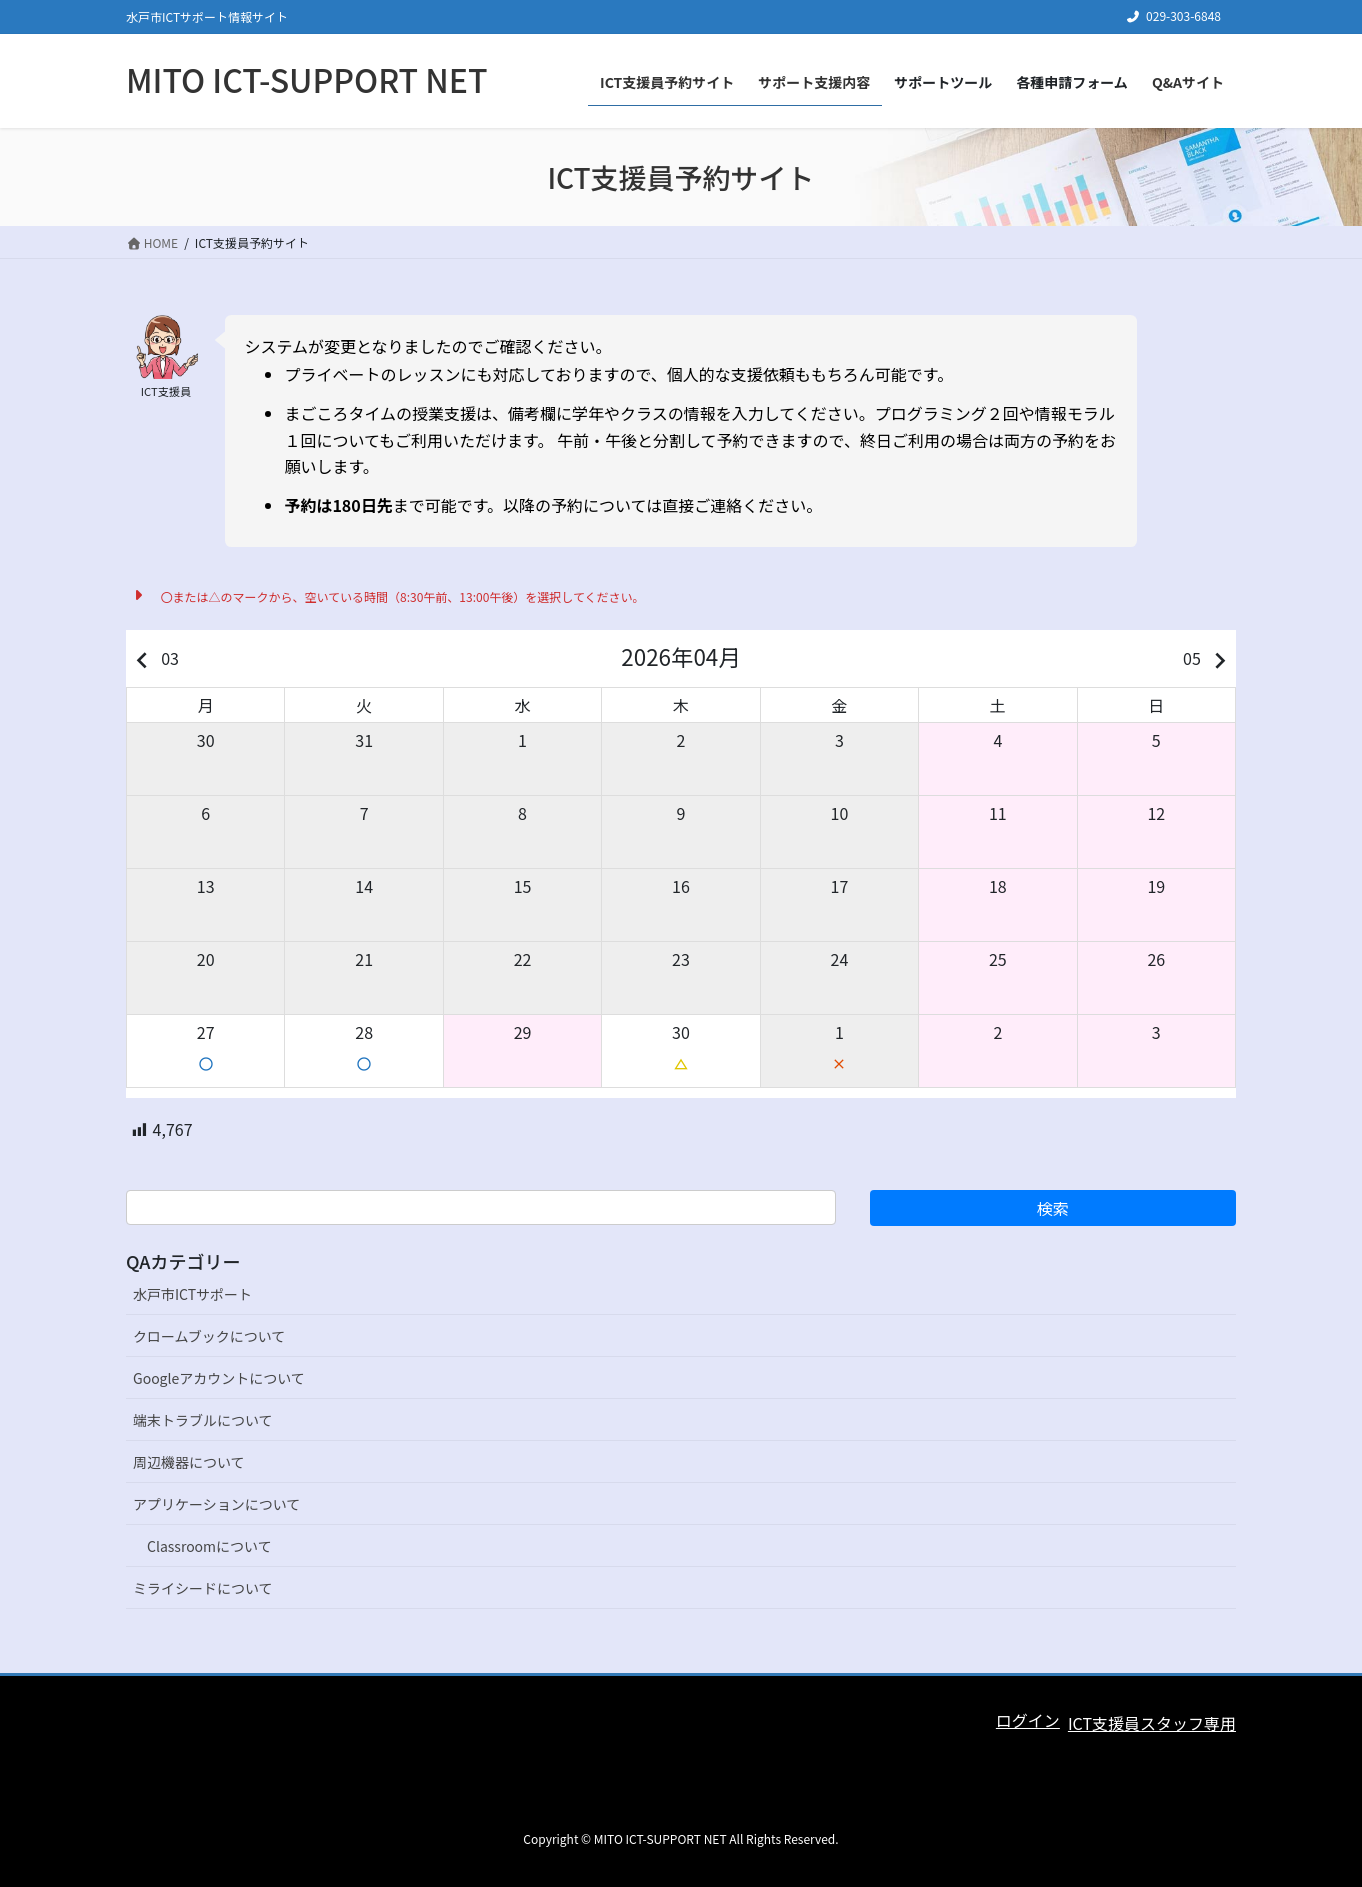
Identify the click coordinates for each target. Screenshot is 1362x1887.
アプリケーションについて (216, 1504)
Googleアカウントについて (219, 1378)
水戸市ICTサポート (192, 1294)
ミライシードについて (203, 1588)
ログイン (1028, 1720)
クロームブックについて (209, 1336)
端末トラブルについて (203, 1420)
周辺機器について (189, 1462)
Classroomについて (209, 1546)
